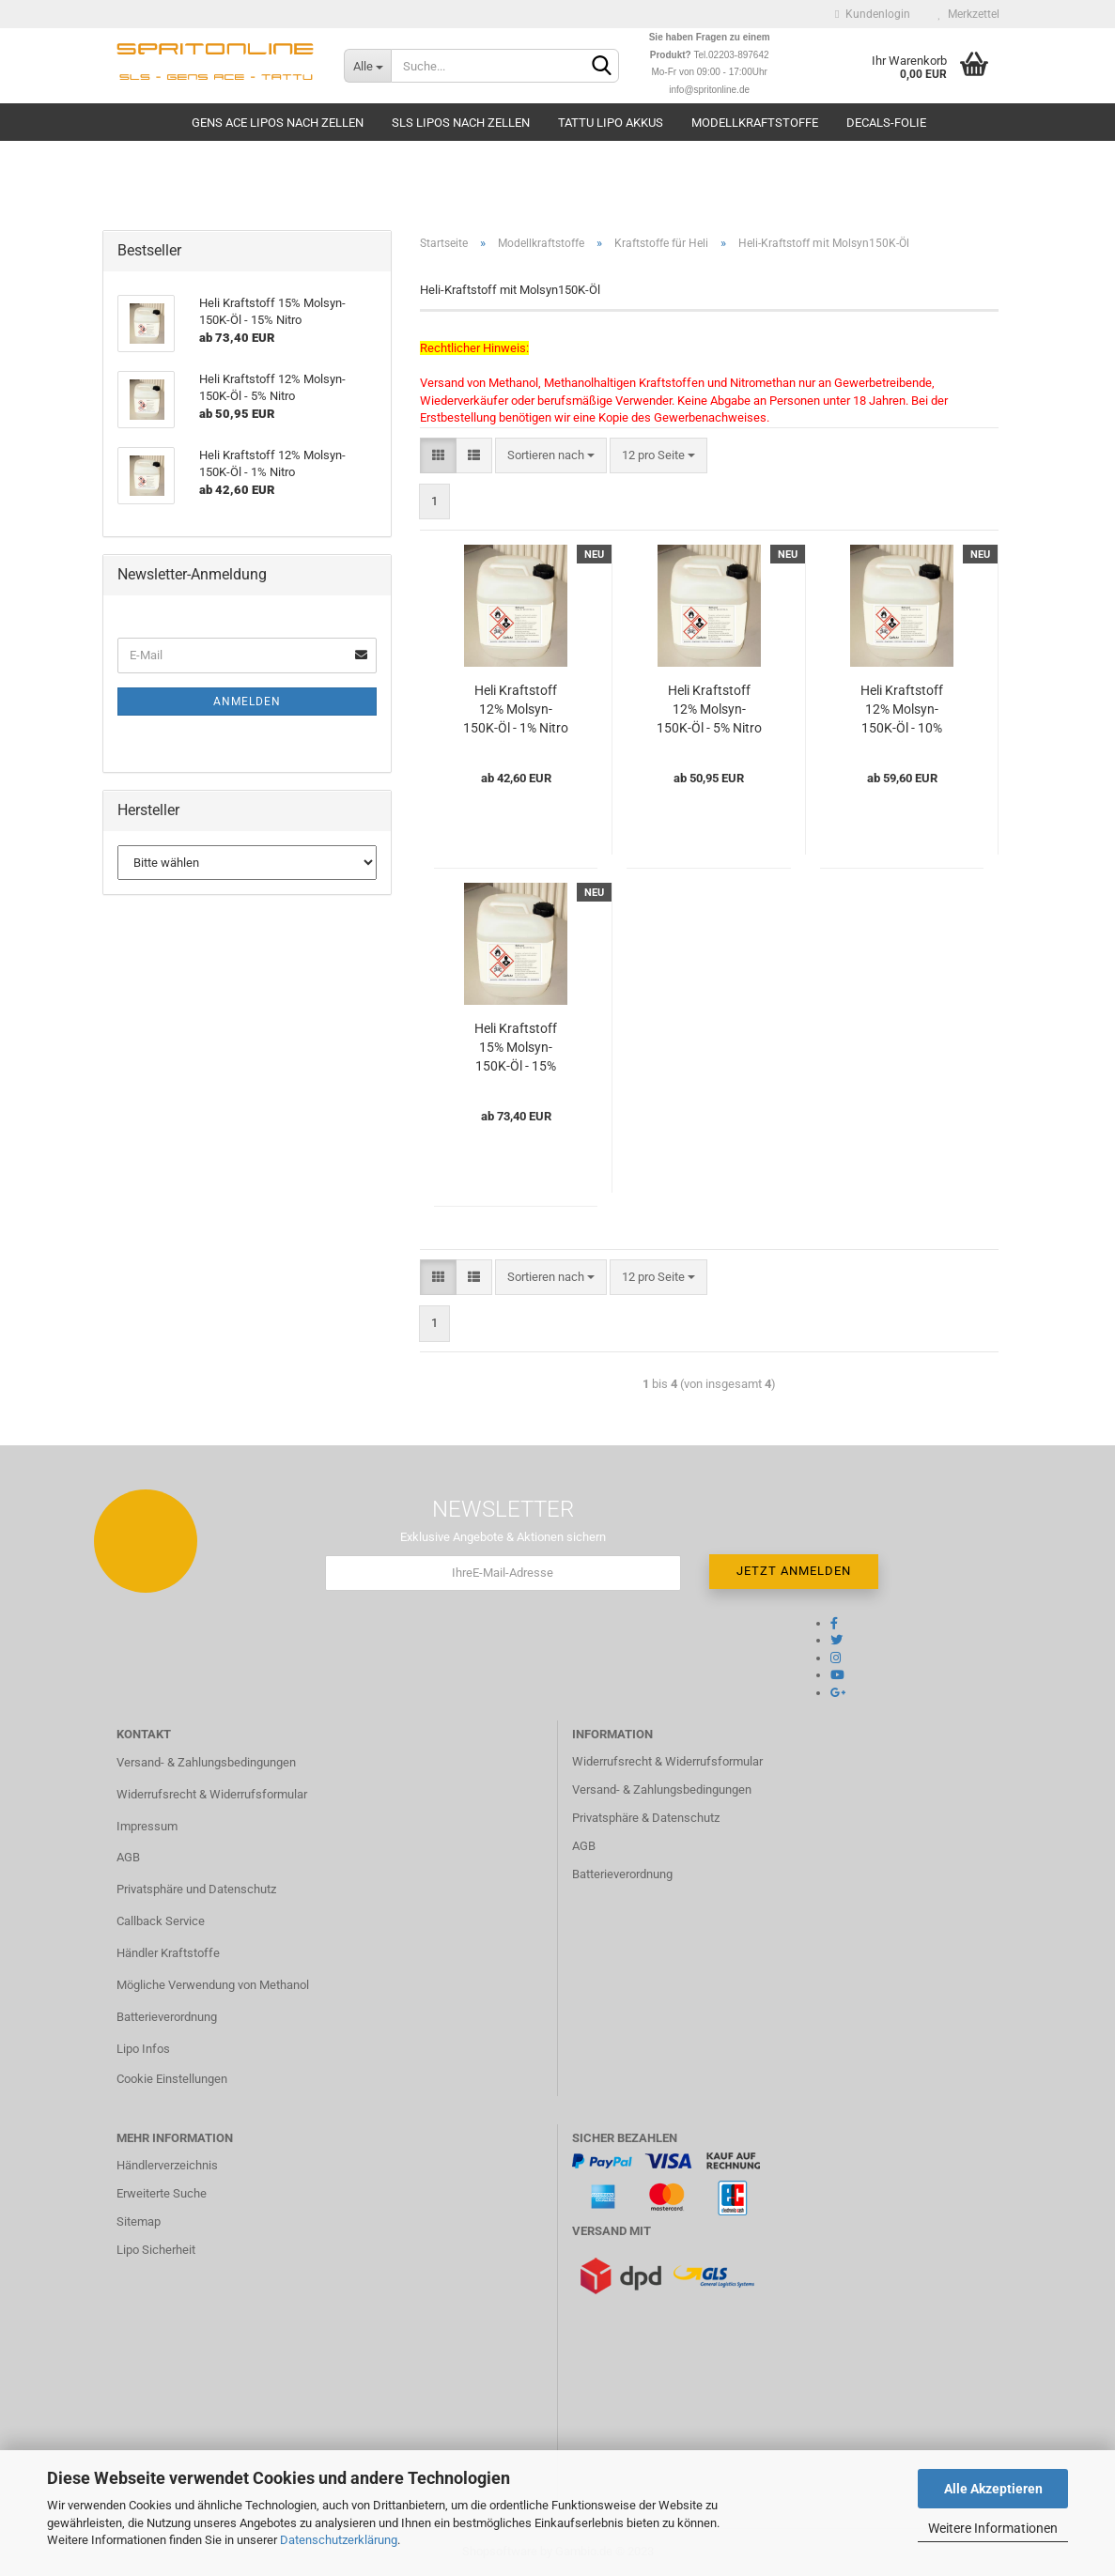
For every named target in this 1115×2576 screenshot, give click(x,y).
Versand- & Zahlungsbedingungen (206, 1762)
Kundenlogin (872, 14)
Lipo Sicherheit (155, 2250)
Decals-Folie (886, 123)
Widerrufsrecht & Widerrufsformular (211, 1794)
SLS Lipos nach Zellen (461, 123)
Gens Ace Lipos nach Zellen (278, 123)
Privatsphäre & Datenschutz (646, 1818)
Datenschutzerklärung (338, 2540)
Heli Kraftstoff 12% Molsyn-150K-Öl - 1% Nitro (515, 709)
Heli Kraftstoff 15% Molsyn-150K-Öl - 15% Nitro (515, 1048)
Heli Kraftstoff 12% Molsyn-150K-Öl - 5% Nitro (709, 709)
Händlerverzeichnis (167, 2165)
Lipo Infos (143, 2049)
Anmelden (247, 701)
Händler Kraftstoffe (168, 1953)
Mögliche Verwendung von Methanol (212, 1985)
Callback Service (160, 1921)
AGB (128, 1857)
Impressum (147, 1826)
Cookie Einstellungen (171, 2079)
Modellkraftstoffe (754, 123)
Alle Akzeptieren (993, 2488)
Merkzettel (968, 14)
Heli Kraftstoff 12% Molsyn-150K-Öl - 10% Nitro (901, 710)
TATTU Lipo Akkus (610, 123)
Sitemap (138, 2221)
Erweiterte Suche (161, 2193)
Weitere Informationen (993, 2528)
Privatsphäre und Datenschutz (196, 1889)
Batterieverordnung (166, 2017)
